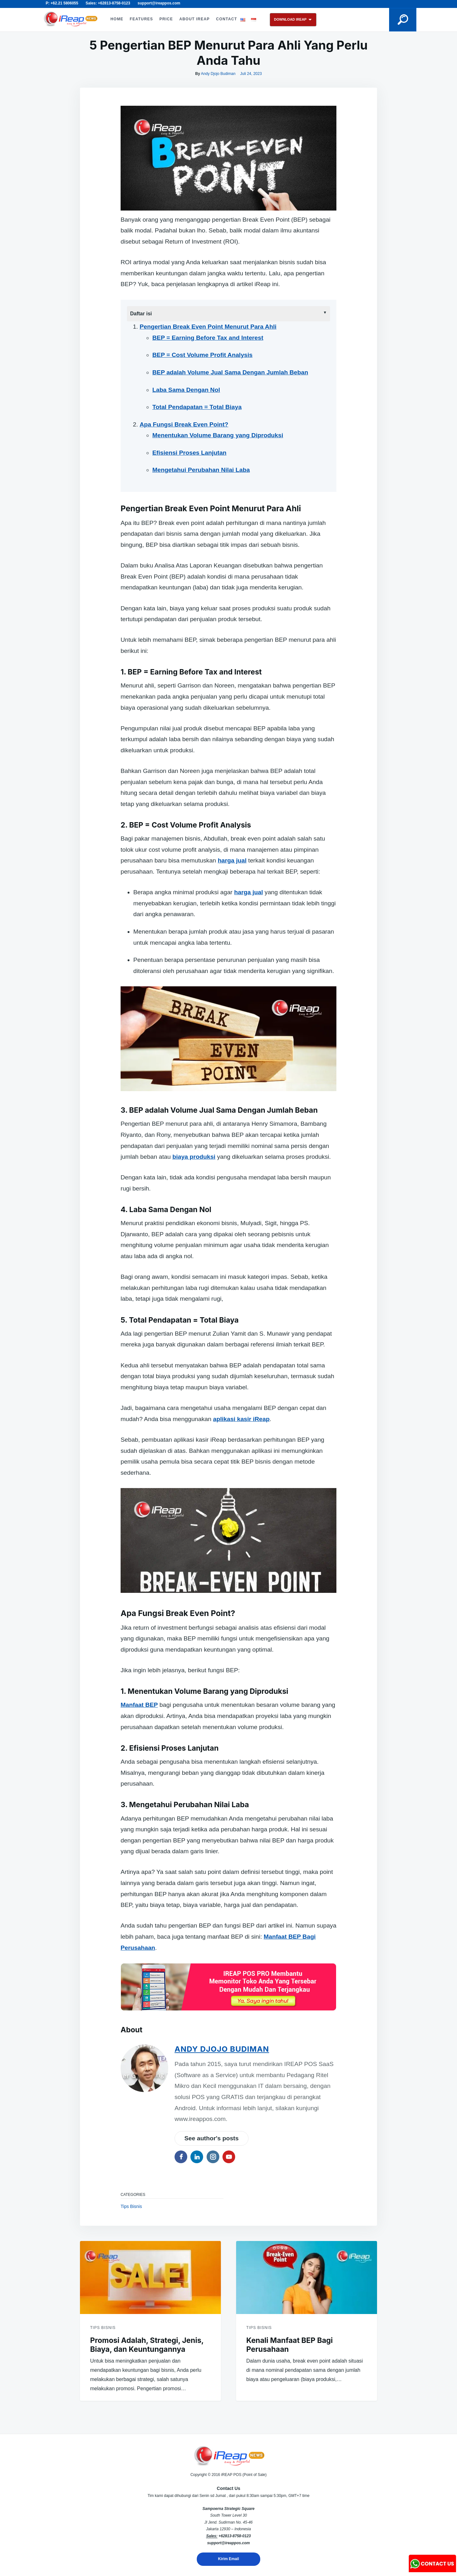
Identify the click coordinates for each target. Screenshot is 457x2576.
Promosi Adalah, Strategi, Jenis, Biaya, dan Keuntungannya (146, 2345)
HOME (116, 19)
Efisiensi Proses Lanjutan (189, 452)
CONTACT (226, 19)
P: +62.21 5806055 (62, 3)
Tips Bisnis (131, 2206)
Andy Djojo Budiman (218, 73)
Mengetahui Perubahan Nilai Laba (201, 469)
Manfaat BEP (139, 1704)
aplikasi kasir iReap (241, 1419)
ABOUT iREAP (194, 19)
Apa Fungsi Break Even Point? (184, 424)
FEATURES (141, 19)
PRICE (166, 19)
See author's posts (211, 2138)
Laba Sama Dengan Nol (186, 389)
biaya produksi (193, 1156)
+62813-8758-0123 (234, 2536)
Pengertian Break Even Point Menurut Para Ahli (208, 326)
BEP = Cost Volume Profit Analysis (202, 355)
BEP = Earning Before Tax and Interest (207, 337)
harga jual (232, 860)
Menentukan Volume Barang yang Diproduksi (217, 435)
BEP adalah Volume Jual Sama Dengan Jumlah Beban (230, 372)
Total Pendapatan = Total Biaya (197, 407)
